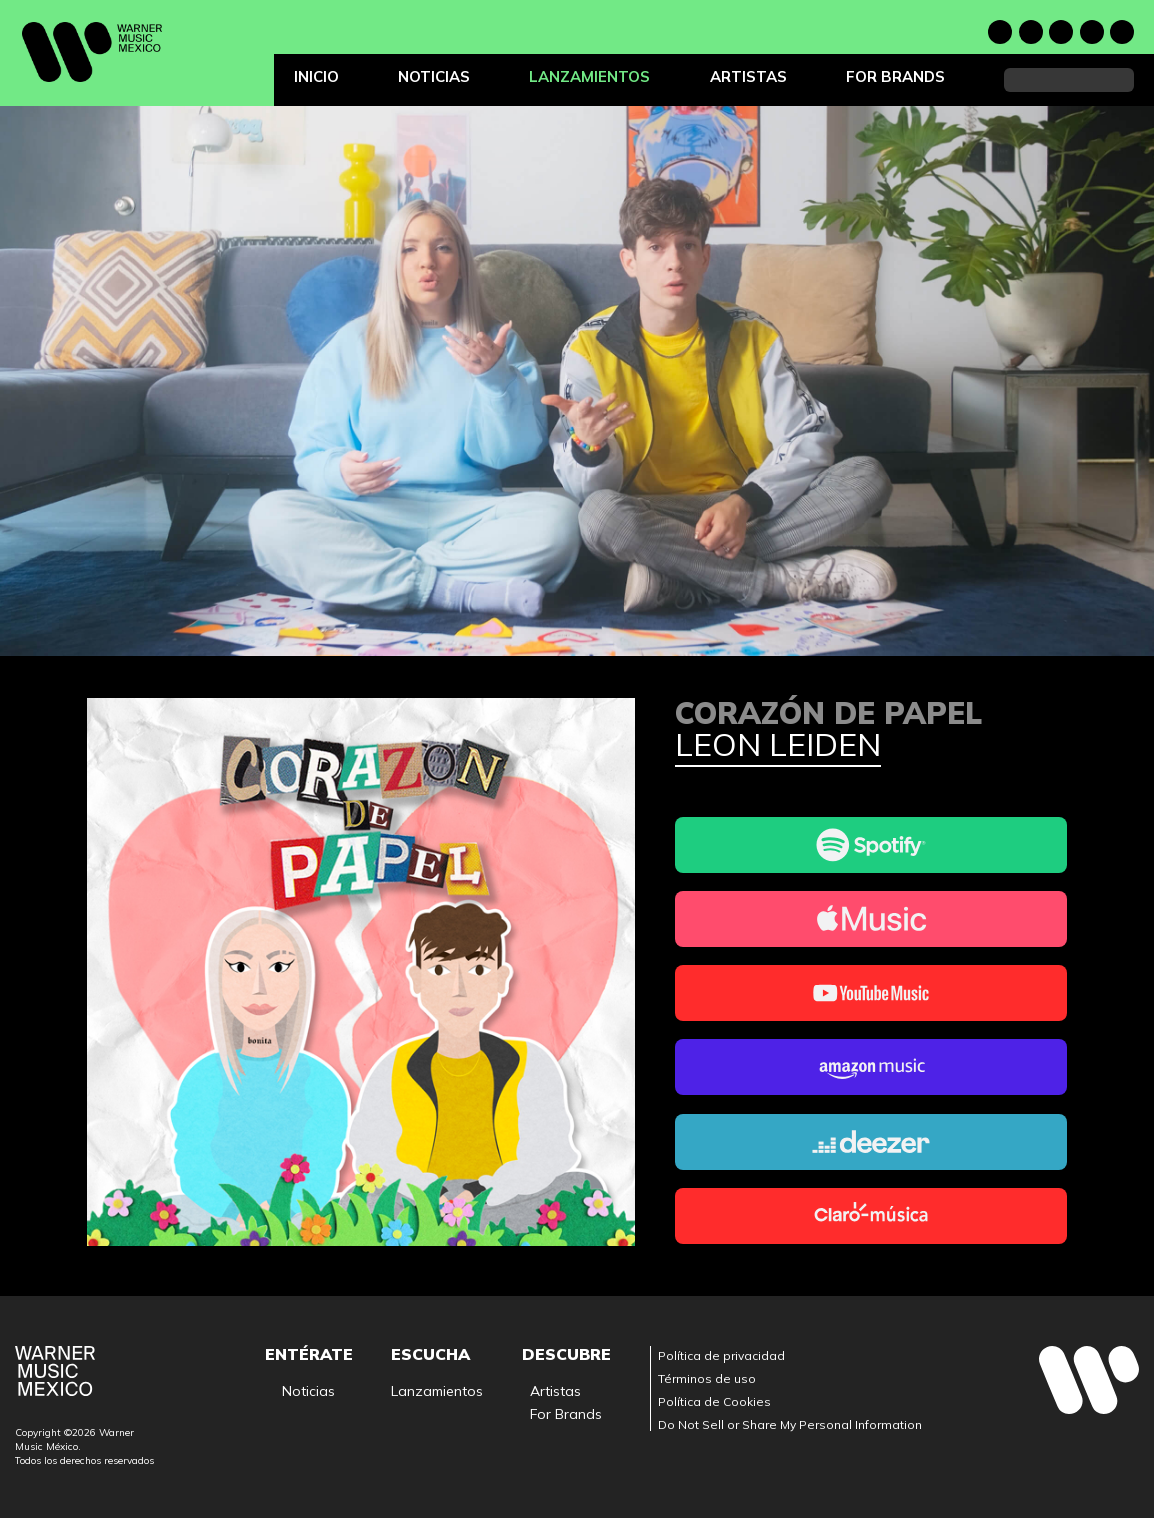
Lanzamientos (589, 76)
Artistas (748, 76)
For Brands (895, 76)
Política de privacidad (721, 1355)
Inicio (316, 76)
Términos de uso (707, 1378)
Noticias (434, 76)
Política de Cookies (714, 1401)
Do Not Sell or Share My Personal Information (790, 1424)
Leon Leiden (778, 746)
